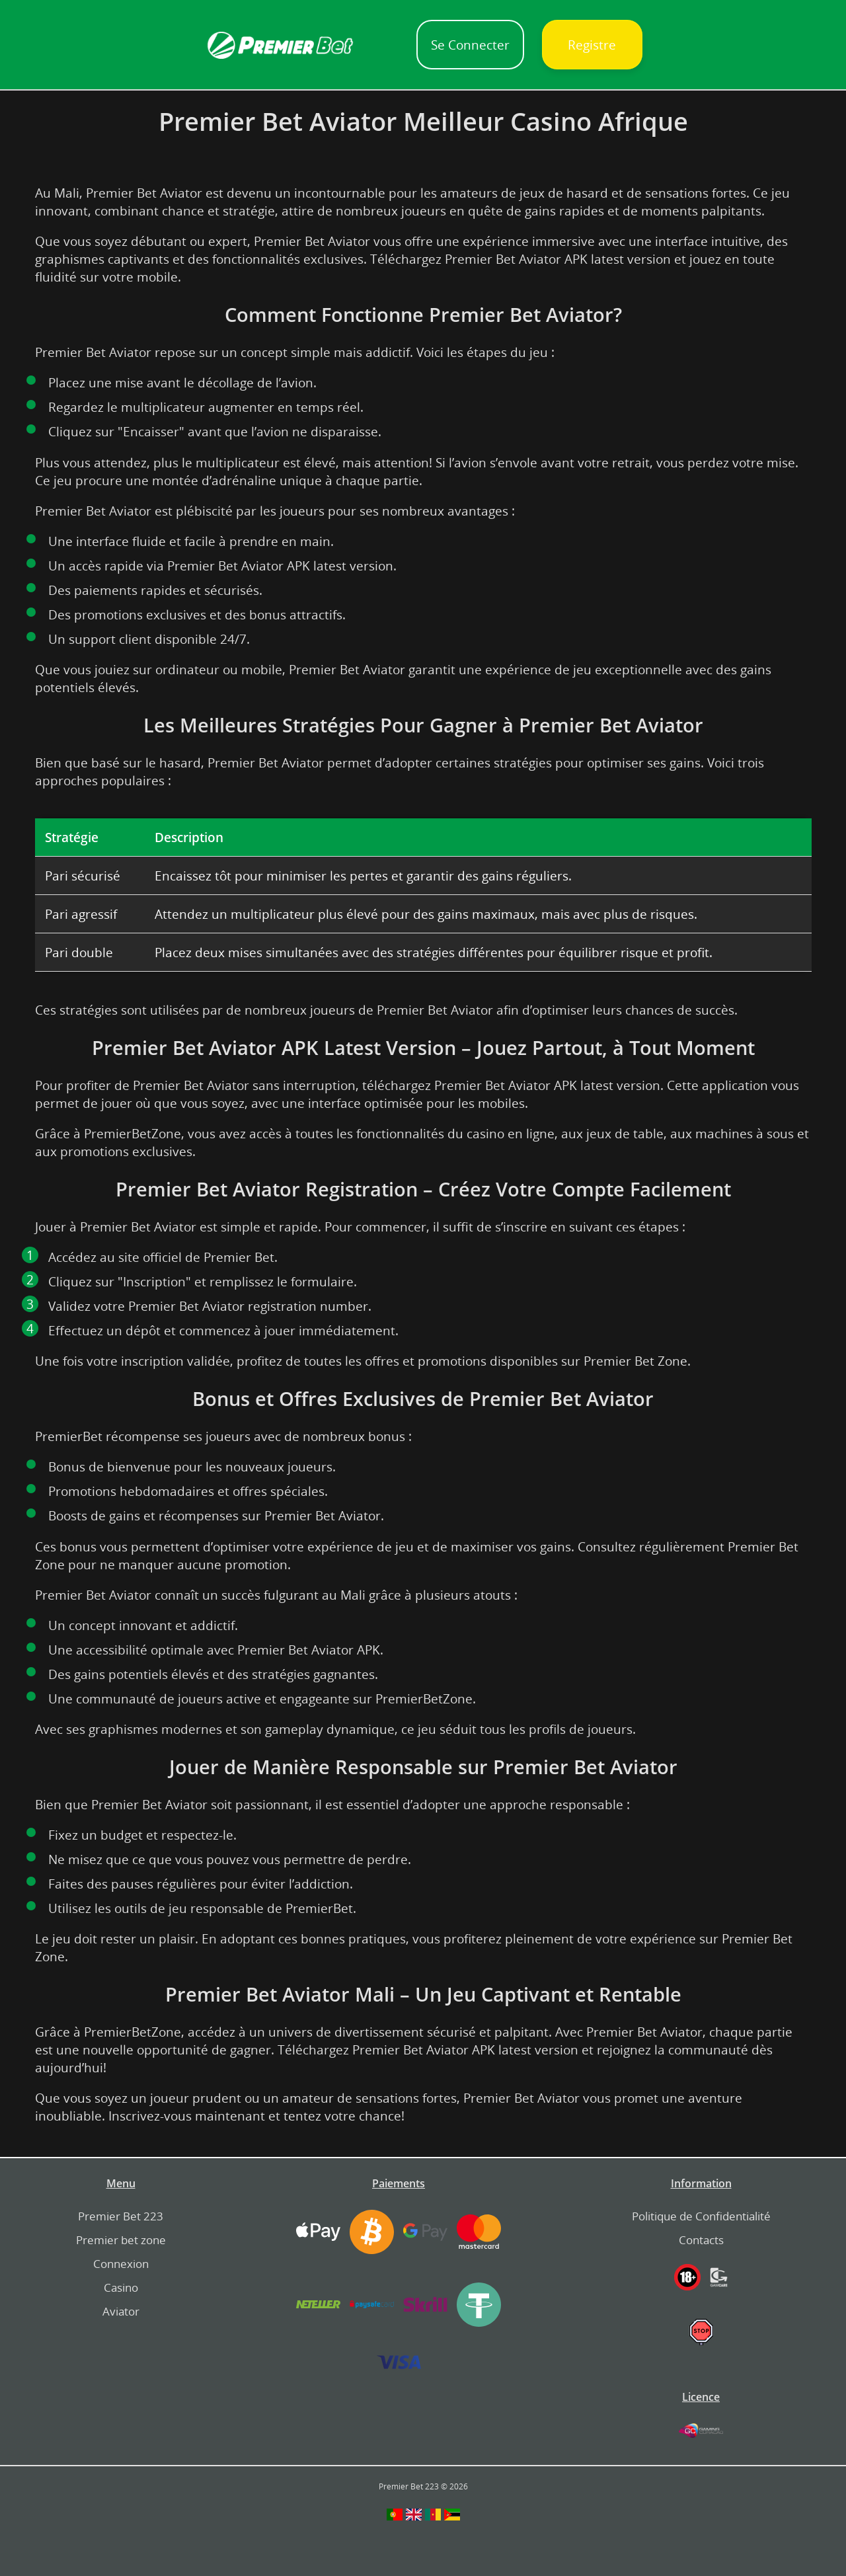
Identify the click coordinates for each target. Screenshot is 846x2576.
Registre (592, 45)
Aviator (120, 2311)
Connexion (121, 2263)
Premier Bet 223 (120, 2216)
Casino (121, 2287)
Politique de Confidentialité (701, 2216)
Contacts (701, 2239)
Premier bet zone (121, 2239)
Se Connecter (470, 45)
